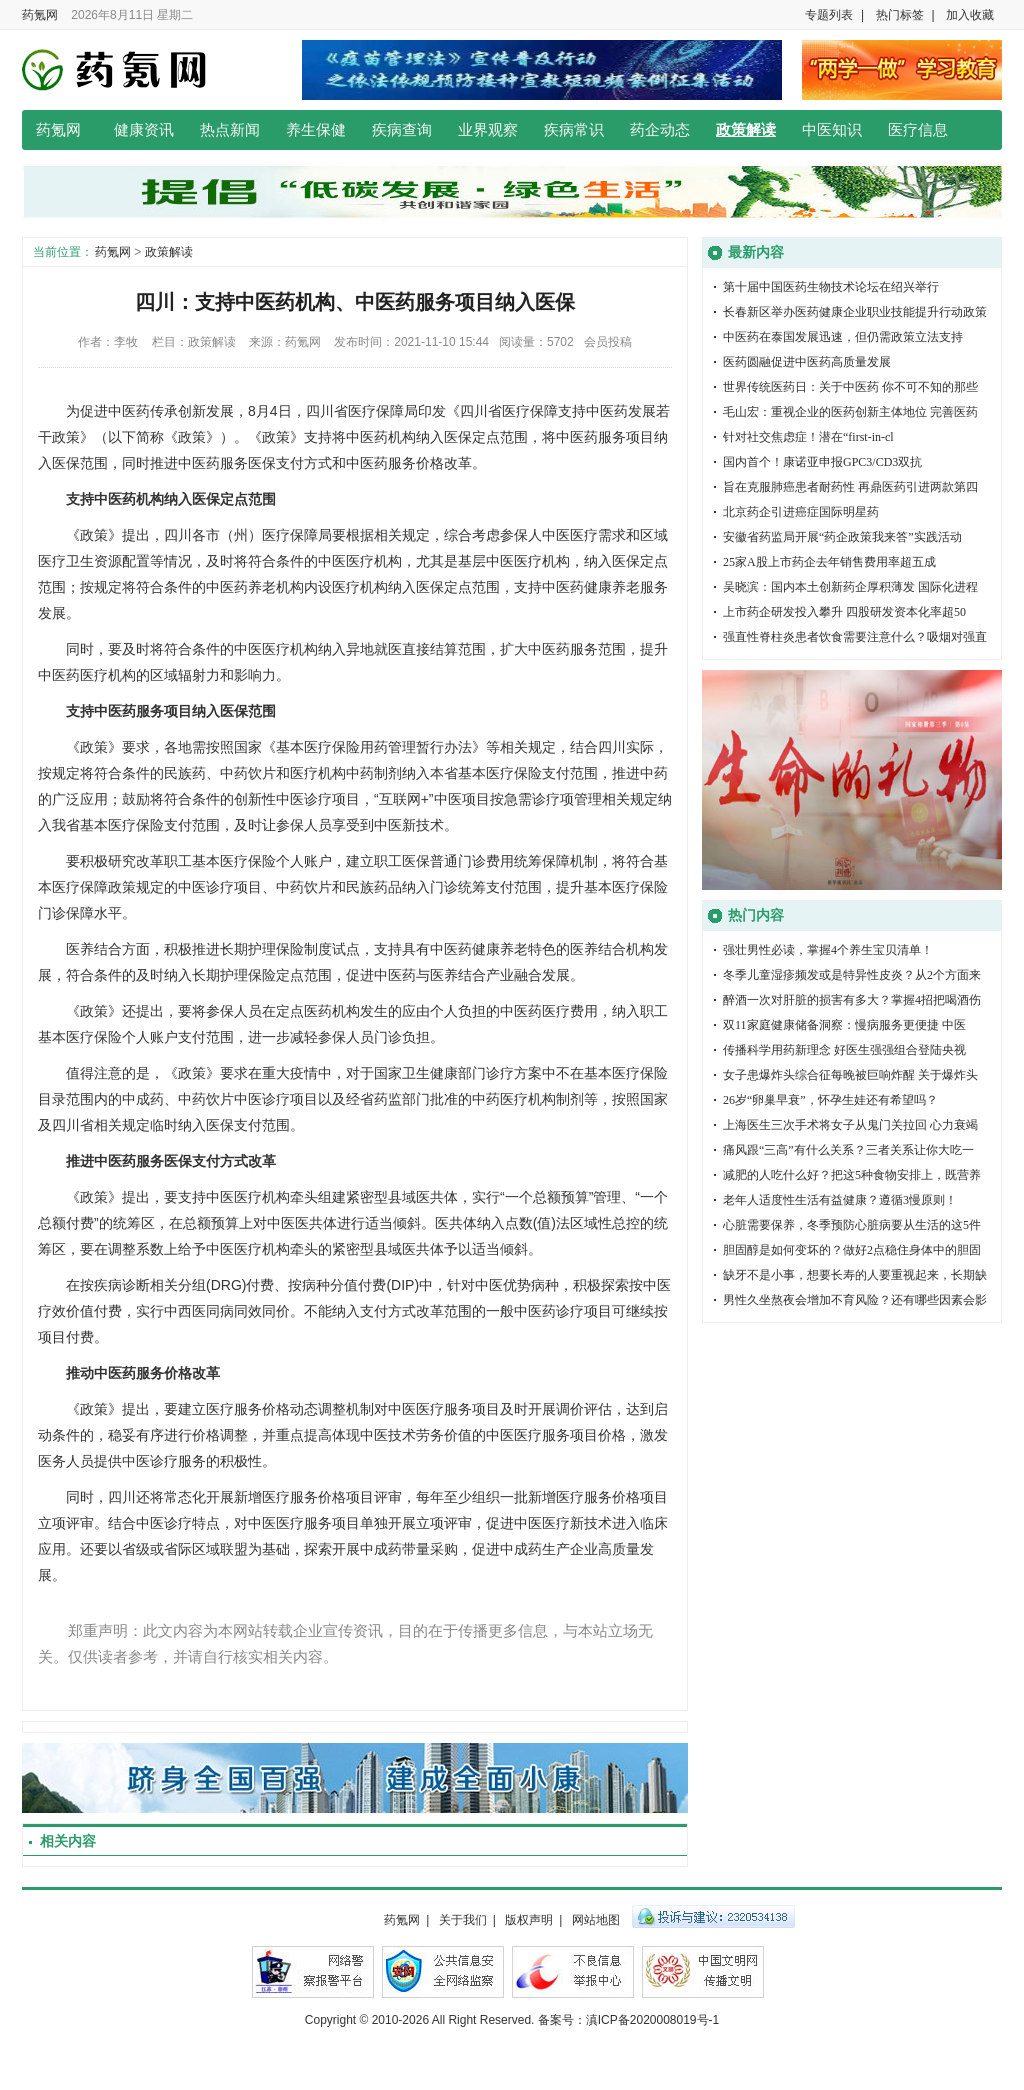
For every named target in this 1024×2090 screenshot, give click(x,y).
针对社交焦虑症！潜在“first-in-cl (808, 437)
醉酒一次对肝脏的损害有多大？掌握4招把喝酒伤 (852, 1000)
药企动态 (660, 130)
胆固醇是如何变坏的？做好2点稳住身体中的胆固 (852, 1250)
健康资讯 (144, 130)
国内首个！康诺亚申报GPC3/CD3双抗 (822, 462)
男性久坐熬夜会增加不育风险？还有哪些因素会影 (855, 1300)
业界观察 (488, 130)
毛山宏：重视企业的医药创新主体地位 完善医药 (850, 412)
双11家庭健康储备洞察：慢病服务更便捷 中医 (844, 1025)
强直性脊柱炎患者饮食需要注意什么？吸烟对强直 (855, 637)
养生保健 (316, 130)
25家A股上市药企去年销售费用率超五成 (829, 562)
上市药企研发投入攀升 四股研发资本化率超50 (844, 612)
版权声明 (529, 1920)
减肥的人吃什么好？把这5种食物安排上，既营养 (852, 1175)
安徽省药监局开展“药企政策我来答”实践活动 (842, 537)
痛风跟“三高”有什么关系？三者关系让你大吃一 (848, 1150)
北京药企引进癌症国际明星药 (801, 512)
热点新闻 (230, 130)
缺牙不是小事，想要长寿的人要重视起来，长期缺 (855, 1275)
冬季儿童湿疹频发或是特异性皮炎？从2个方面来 (852, 975)
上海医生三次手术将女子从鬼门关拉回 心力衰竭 (850, 1125)
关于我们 (463, 1920)
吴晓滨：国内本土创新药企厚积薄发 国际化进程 (850, 587)
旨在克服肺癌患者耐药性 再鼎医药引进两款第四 (850, 487)
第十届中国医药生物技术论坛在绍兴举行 (831, 287)
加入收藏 (970, 15)
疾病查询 (402, 130)
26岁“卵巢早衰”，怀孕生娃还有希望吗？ (830, 1100)
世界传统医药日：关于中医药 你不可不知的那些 (850, 387)
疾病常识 (574, 130)
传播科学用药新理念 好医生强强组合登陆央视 (844, 1050)
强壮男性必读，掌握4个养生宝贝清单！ (828, 950)
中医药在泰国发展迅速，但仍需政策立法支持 (843, 337)
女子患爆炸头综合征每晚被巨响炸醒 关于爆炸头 (850, 1075)
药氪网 (40, 15)
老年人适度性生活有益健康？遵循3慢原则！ (840, 1200)
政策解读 (746, 130)
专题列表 (829, 15)
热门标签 (900, 15)
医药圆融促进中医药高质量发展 (807, 362)
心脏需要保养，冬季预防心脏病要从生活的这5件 (852, 1225)
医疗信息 (918, 130)
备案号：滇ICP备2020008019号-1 (628, 2020)
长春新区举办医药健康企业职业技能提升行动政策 (855, 312)
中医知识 (832, 130)
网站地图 (596, 1920)
